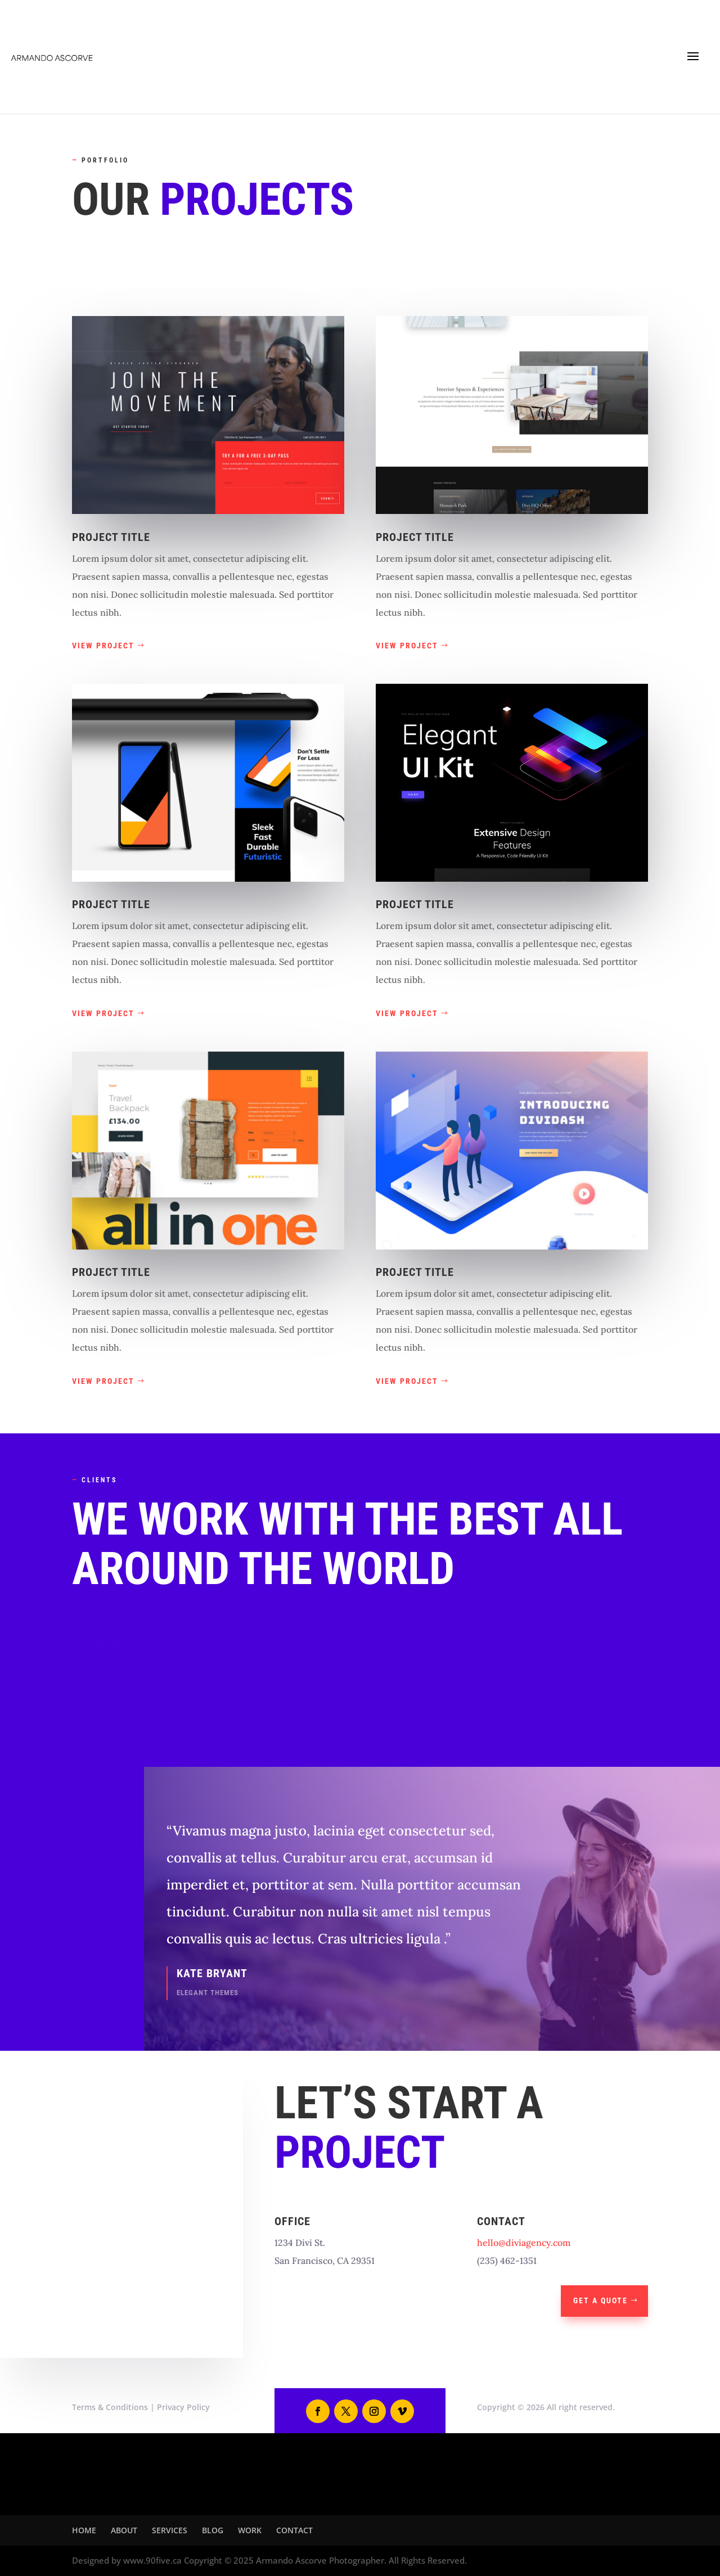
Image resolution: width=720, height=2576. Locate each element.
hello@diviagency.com (523, 2242)
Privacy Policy (183, 2407)
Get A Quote (600, 2300)
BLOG (212, 2530)
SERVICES (169, 2530)
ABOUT (124, 2530)
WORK (250, 2530)
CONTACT (294, 2530)
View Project (103, 645)
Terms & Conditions (110, 2407)
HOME (84, 2530)
